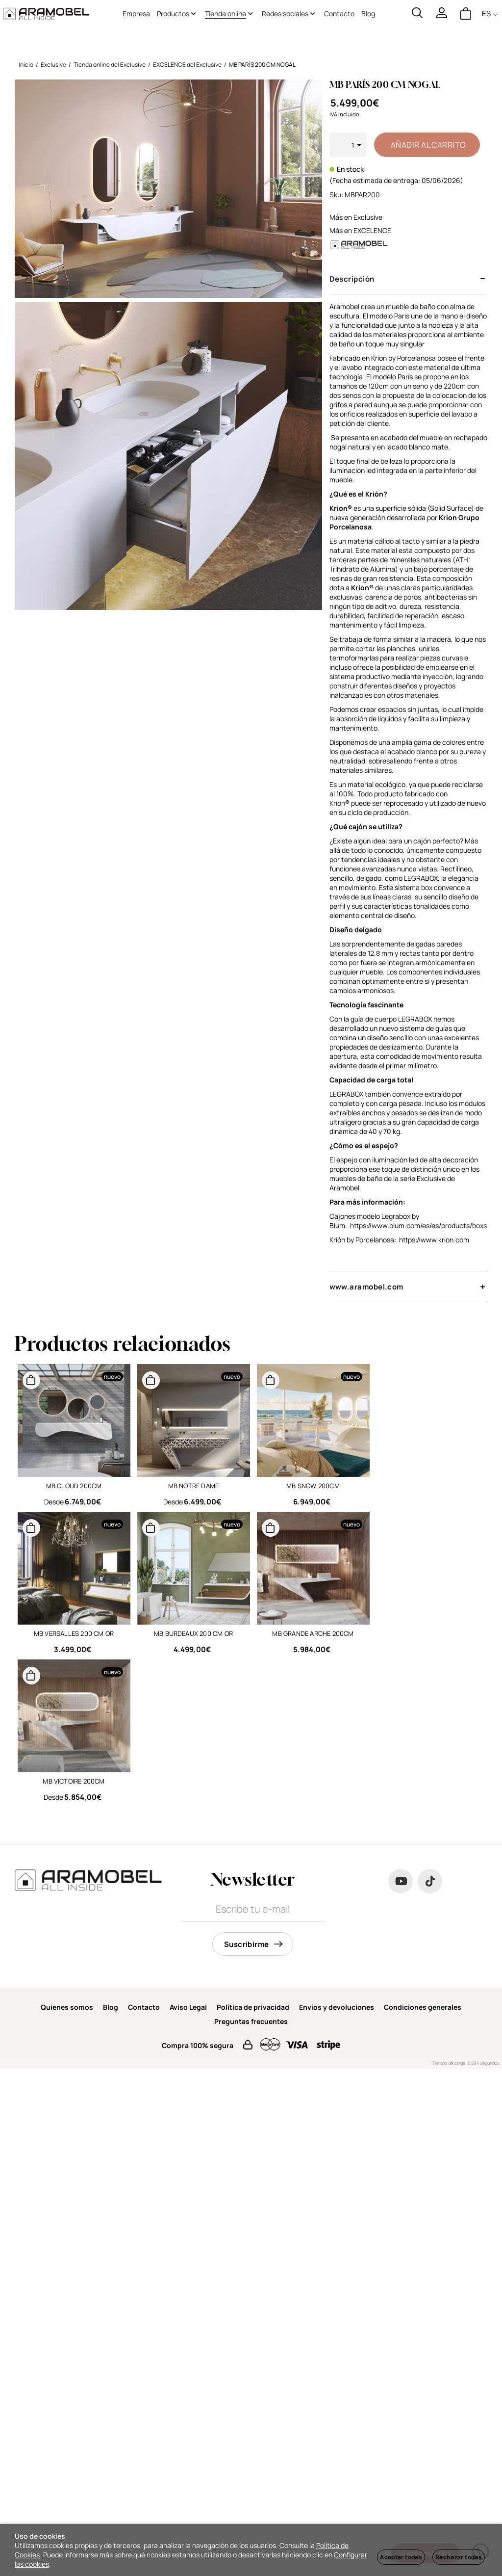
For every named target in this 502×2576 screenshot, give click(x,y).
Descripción (352, 279)
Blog (110, 2007)
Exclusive (367, 217)
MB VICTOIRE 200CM (73, 1781)
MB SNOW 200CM (313, 1485)
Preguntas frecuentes (251, 2021)
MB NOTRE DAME (193, 1485)
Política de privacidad (253, 2007)
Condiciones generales (422, 2007)
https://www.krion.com (433, 1239)
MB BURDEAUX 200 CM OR (193, 1633)
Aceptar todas (401, 2557)
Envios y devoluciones (336, 2007)
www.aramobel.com (366, 1287)
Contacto (144, 2007)
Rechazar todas (458, 2557)
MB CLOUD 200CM (74, 1485)
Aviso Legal (188, 2007)
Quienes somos (67, 2007)
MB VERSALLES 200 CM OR (74, 1633)
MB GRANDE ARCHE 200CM (312, 1633)
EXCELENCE (372, 230)
